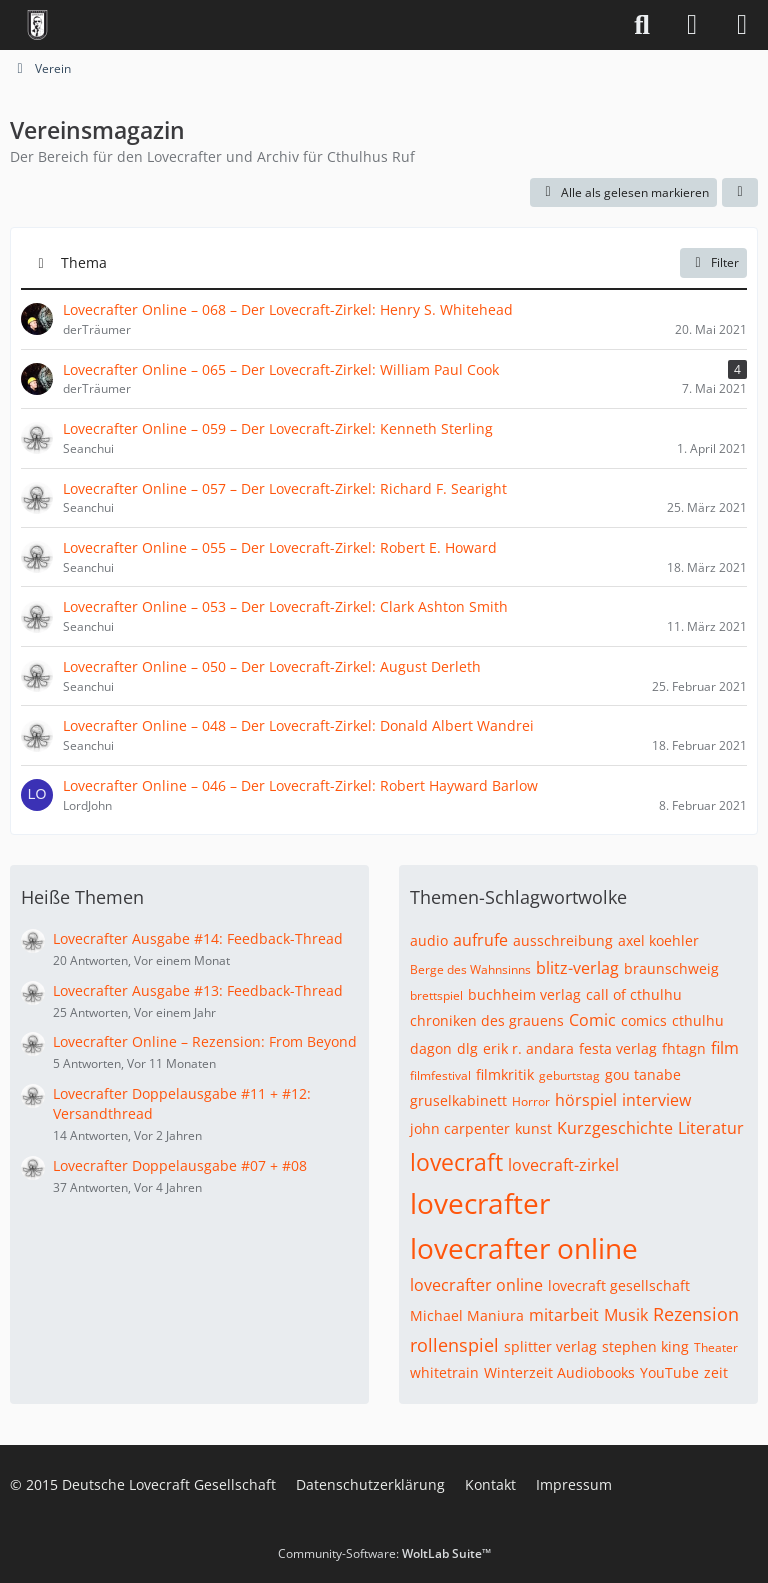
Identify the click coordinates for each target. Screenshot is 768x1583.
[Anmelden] (692, 25)
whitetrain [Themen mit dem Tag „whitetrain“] (444, 1372)
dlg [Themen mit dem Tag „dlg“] (467, 1048)
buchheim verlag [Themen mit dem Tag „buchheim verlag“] (524, 994)
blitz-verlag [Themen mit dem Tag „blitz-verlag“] (577, 968)
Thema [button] (84, 262)
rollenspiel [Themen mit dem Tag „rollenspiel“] (454, 1345)
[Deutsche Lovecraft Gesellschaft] (37, 25)
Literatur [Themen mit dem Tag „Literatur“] (711, 1128)
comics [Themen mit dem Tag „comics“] (644, 1020)
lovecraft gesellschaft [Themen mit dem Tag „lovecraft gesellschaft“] (619, 1285)
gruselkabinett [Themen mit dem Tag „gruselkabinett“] (458, 1100)
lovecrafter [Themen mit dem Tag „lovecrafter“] (480, 1203)
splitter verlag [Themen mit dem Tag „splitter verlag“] (550, 1346)
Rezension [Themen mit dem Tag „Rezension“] (696, 1314)
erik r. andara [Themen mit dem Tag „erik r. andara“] (528, 1048)
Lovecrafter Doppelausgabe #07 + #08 (180, 1165)
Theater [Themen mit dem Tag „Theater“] (716, 1347)
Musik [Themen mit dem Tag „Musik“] (626, 1315)
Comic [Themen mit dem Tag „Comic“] (592, 1020)
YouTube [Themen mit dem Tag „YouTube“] (669, 1372)
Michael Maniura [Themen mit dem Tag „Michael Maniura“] (467, 1315)
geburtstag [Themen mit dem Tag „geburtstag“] (569, 1075)
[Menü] (742, 25)
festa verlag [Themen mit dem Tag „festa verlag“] (618, 1048)
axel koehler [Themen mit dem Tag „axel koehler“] (658, 940)
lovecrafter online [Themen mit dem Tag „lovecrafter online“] (524, 1248)
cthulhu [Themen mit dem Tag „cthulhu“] (698, 1020)
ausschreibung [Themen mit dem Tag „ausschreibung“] (563, 940)
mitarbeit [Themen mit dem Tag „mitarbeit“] (564, 1315)
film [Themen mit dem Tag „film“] (725, 1048)
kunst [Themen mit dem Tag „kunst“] (533, 1128)
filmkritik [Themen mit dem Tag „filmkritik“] (505, 1074)
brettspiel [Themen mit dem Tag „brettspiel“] (436, 995)
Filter (713, 262)
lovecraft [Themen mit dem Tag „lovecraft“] (456, 1162)
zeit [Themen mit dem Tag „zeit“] (716, 1372)
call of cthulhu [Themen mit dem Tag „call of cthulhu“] (634, 994)
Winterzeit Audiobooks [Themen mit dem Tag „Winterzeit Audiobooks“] (559, 1372)
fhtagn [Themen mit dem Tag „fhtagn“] (684, 1048)
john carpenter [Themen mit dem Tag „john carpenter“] (460, 1128)
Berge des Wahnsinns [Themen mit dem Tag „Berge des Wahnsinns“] (470, 969)
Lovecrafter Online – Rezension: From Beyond (205, 1041)
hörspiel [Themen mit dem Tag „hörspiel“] (586, 1100)
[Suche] (642, 25)
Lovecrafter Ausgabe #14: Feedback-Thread (198, 938)
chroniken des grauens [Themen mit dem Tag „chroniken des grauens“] (487, 1020)
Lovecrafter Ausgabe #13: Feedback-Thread (198, 990)
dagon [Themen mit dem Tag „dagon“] (431, 1048)
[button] (740, 193)
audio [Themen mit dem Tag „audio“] (429, 940)
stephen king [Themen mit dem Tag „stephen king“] (645, 1346)
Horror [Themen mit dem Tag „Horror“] (531, 1101)
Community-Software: (384, 1553)
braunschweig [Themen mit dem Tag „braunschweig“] (671, 968)
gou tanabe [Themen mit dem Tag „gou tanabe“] (643, 1074)
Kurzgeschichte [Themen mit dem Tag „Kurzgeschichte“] (615, 1128)
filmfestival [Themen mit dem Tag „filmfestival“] (440, 1075)
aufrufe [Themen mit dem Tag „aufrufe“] (480, 940)
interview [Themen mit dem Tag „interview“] (656, 1100)
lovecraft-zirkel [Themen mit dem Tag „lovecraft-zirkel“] (563, 1165)
